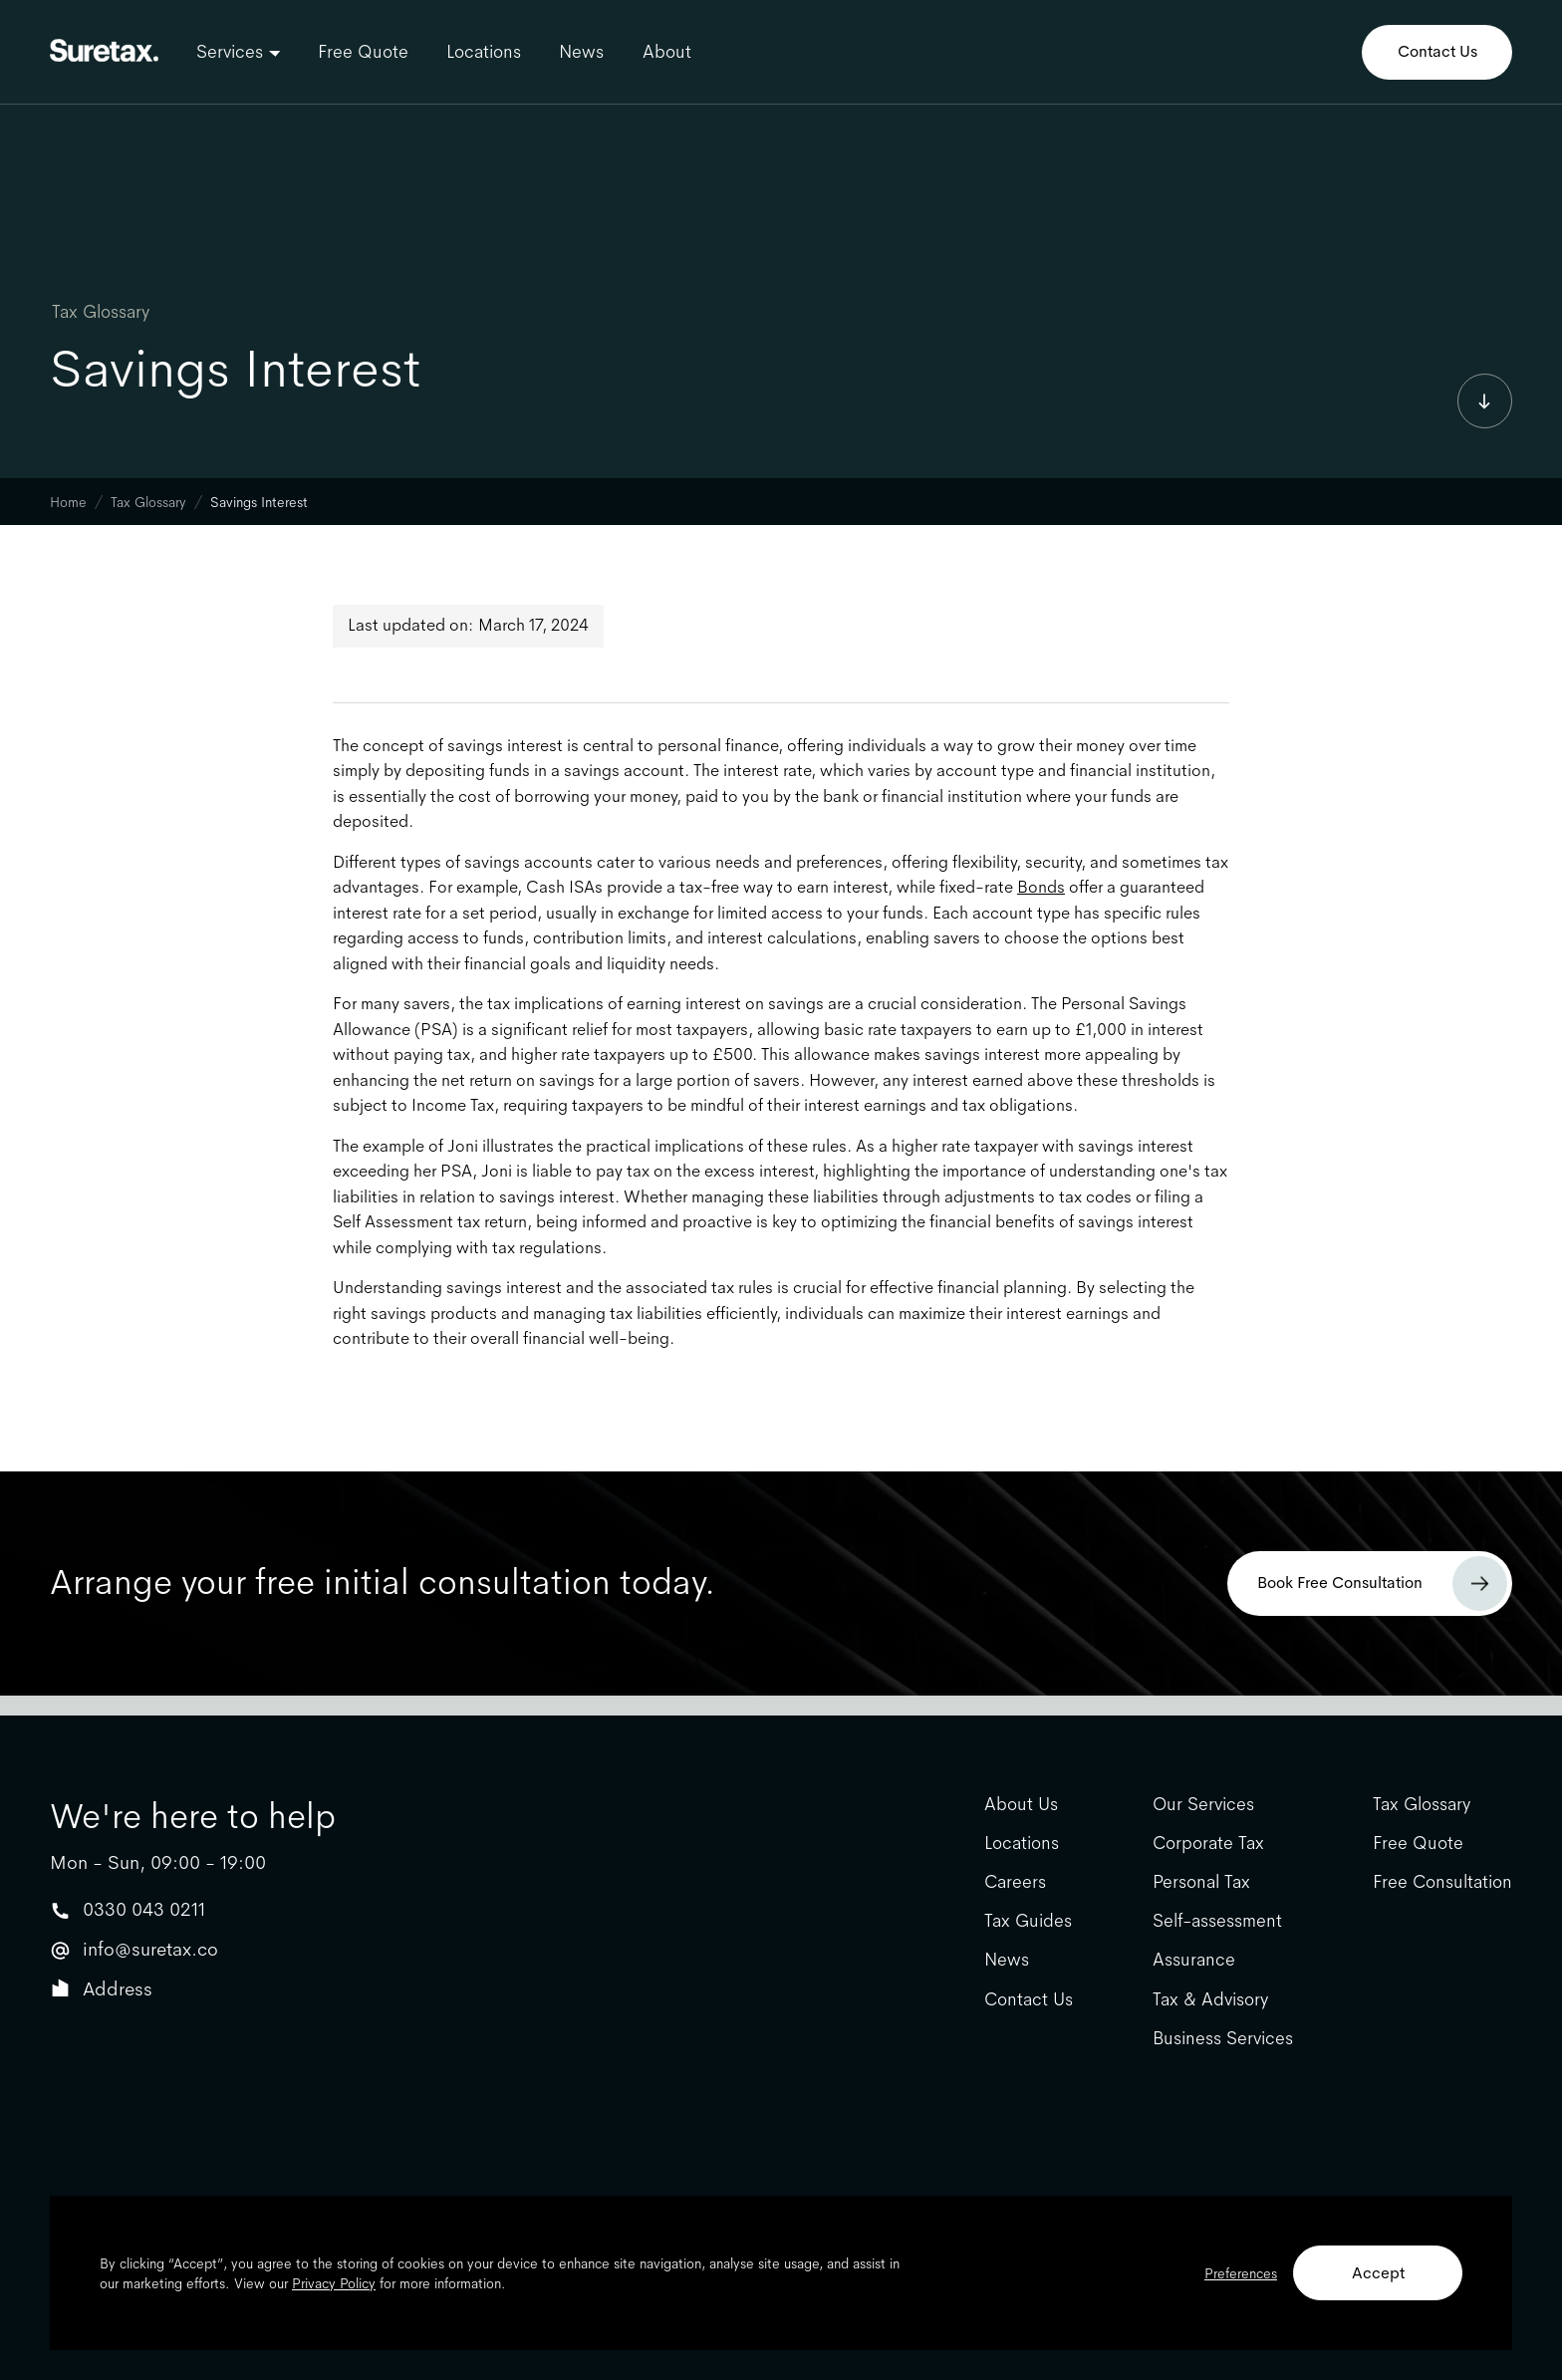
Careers (1015, 1882)
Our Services (1203, 1804)
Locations (483, 52)
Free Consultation (1442, 1882)
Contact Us (1437, 51)
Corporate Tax (1208, 1843)
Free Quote (363, 52)
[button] (237, 52)
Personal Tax (1201, 1882)
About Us (1021, 1804)
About (667, 52)
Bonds (1041, 887)
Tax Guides (1028, 1921)
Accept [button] (1378, 2272)
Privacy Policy (334, 2283)
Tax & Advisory (1210, 1999)
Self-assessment (1217, 1921)
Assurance (1194, 1960)
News (581, 52)
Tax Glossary (100, 312)
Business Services (1223, 2038)
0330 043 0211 (144, 1909)
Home (68, 502)
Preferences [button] (1240, 2273)
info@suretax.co (150, 1949)
